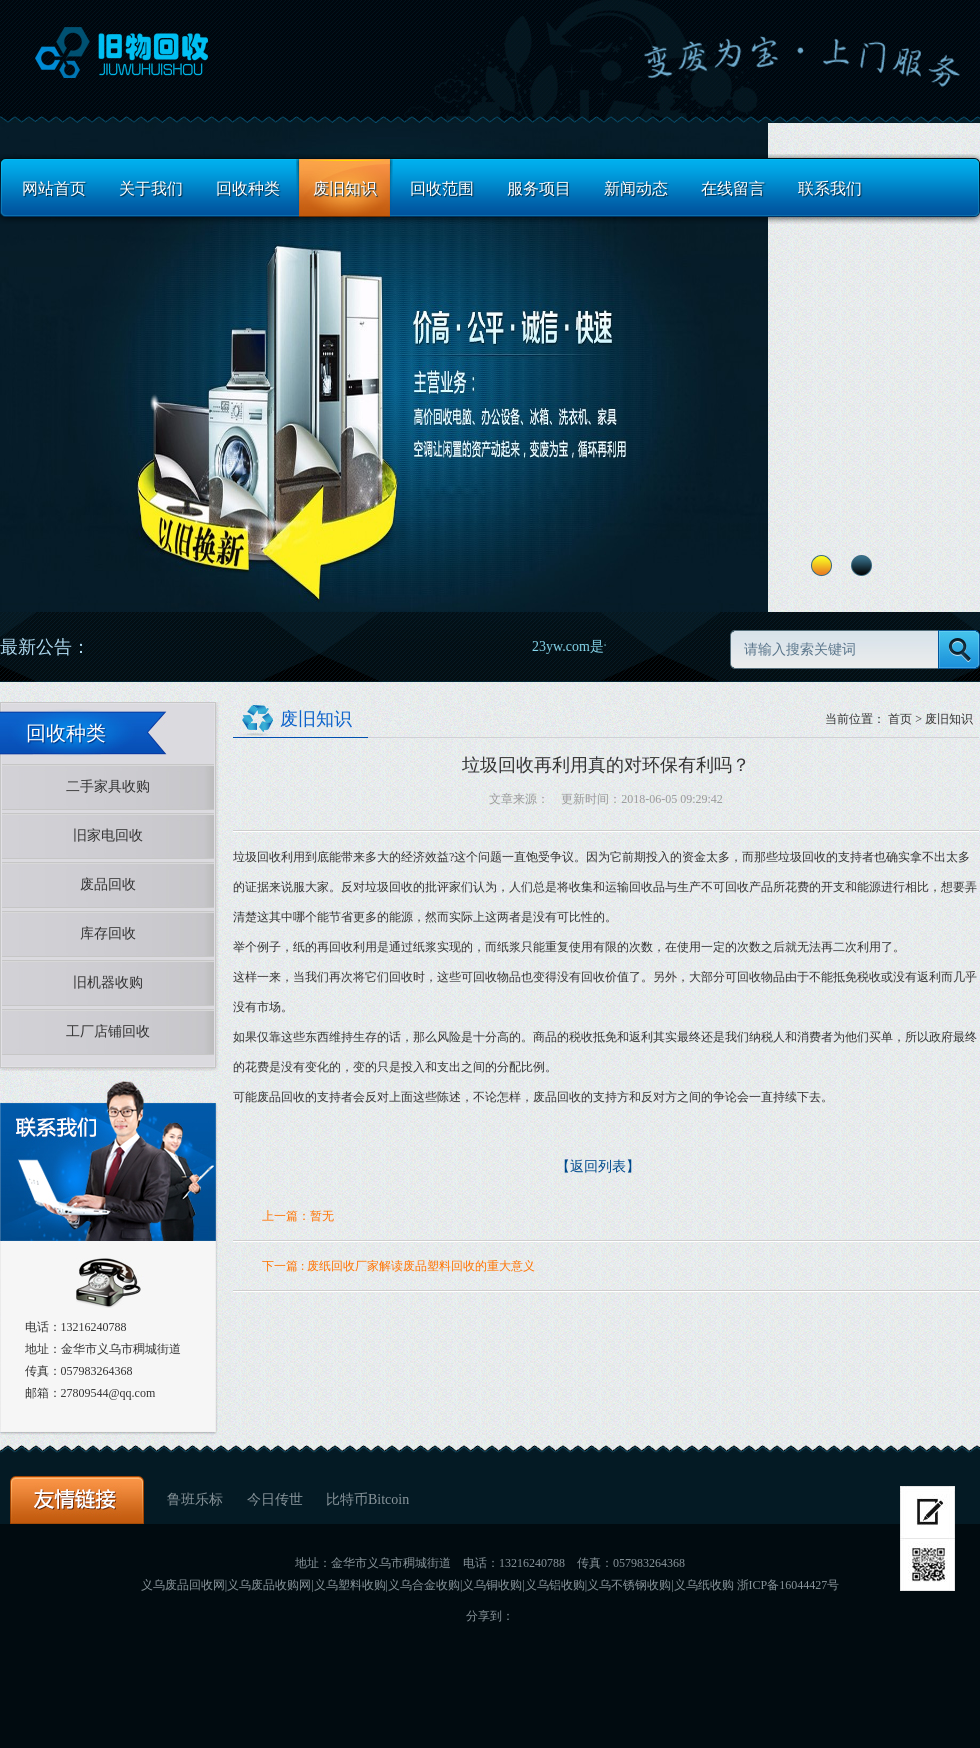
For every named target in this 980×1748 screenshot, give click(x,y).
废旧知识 (345, 188)
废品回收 (108, 884)
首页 (900, 719)
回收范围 (442, 188)
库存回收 (108, 933)
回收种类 (248, 188)
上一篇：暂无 (298, 1216)
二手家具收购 (108, 786)
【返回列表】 (598, 1166)
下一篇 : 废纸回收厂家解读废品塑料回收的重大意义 (398, 1266)
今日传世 (277, 1499)
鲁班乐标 (197, 1499)
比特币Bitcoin (367, 1499)
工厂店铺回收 (108, 1031)
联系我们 (830, 188)
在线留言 (733, 188)
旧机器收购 (108, 982)
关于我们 (151, 188)
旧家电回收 (108, 835)
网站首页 (54, 188)
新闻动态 (636, 188)
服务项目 (539, 188)
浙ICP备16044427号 (788, 1585)
